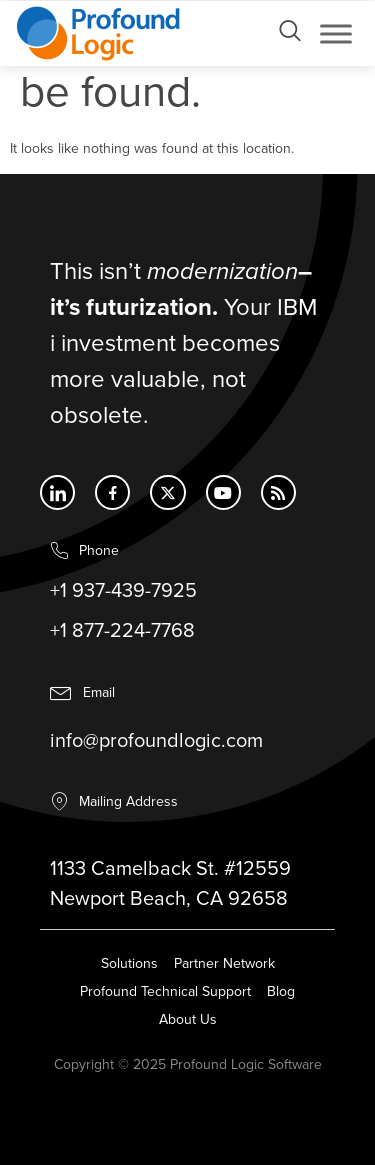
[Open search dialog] (290, 36)
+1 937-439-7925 (123, 592)
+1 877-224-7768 (122, 632)
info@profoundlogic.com (156, 744)
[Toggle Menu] (336, 33)
